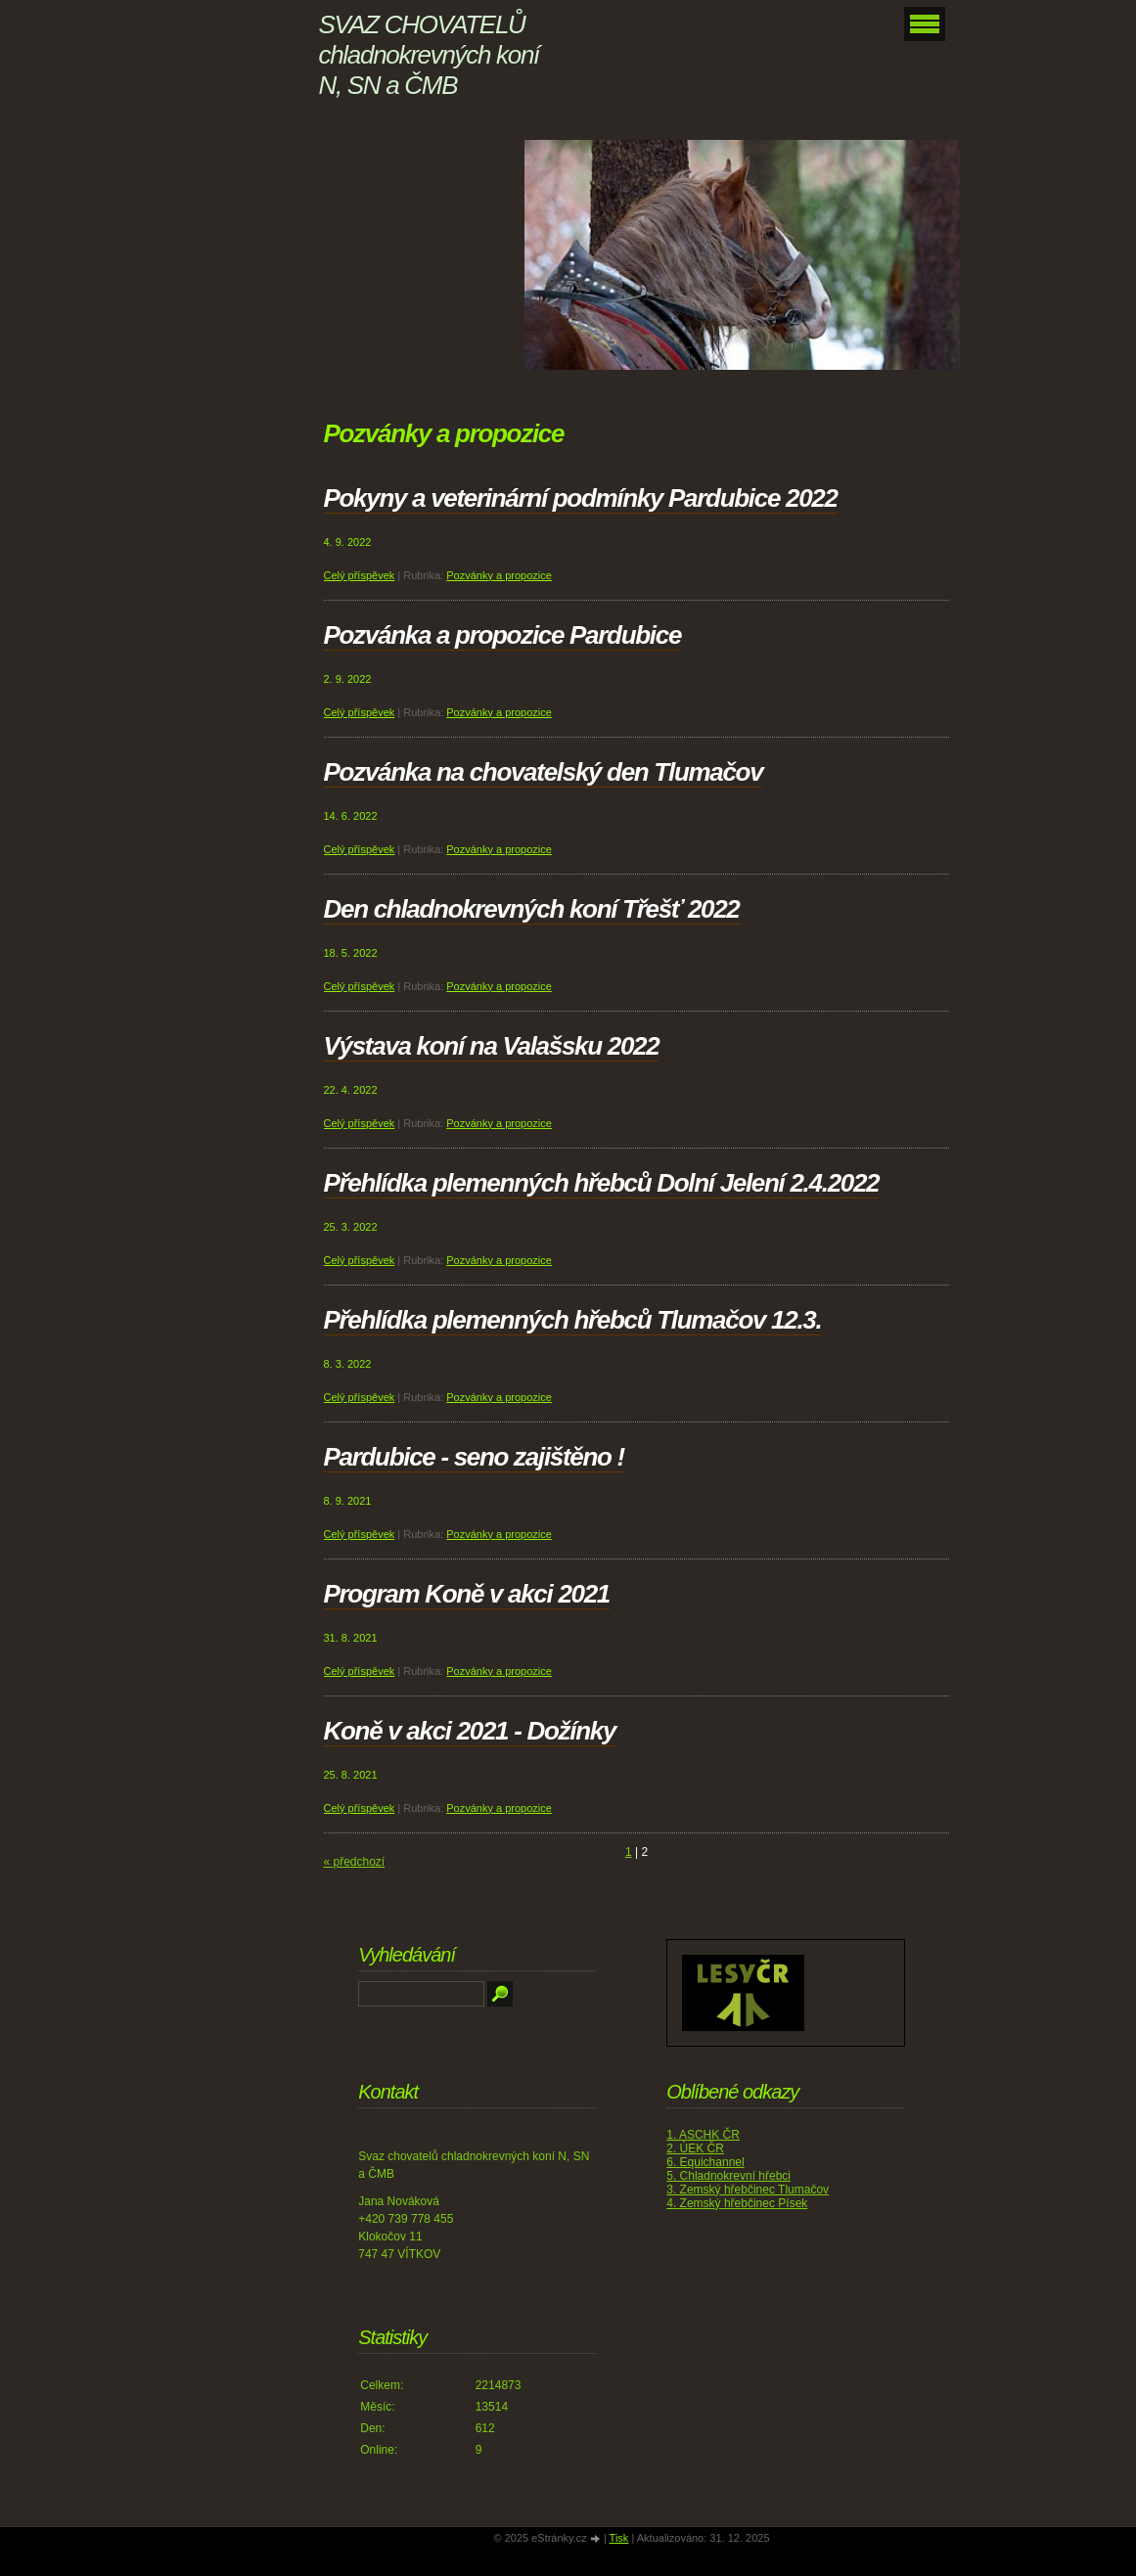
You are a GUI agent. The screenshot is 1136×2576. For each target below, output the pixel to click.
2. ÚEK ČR (695, 2148)
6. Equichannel (705, 2162)
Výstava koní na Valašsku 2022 (491, 1046)
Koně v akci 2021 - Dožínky (470, 1730)
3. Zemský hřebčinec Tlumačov (747, 2189)
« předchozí (355, 1862)
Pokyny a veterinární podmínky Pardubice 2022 (581, 498)
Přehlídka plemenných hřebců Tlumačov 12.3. (573, 1319)
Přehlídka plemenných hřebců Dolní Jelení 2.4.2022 (602, 1183)
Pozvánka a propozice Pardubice (503, 635)
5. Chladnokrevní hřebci (728, 2176)
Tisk (619, 2538)
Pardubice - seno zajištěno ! (474, 1456)
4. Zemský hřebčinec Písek (736, 2203)
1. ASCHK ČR (703, 2135)
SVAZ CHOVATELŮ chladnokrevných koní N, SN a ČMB (429, 55)
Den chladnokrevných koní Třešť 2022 (532, 909)
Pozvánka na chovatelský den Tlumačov (543, 772)
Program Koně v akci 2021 (467, 1593)
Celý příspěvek (359, 575)
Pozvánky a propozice (499, 575)
